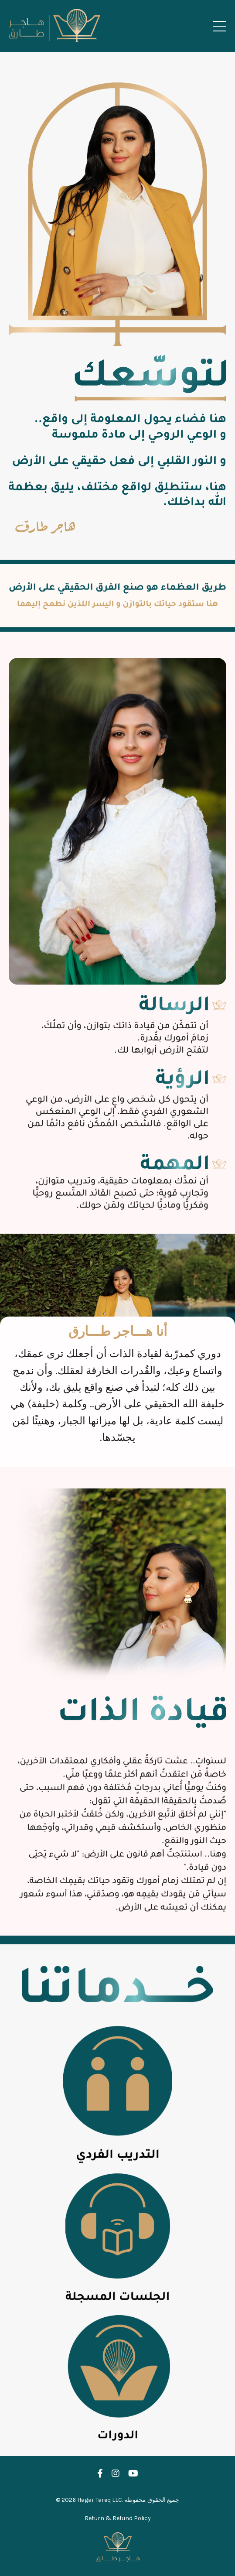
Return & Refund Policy (118, 2518)
